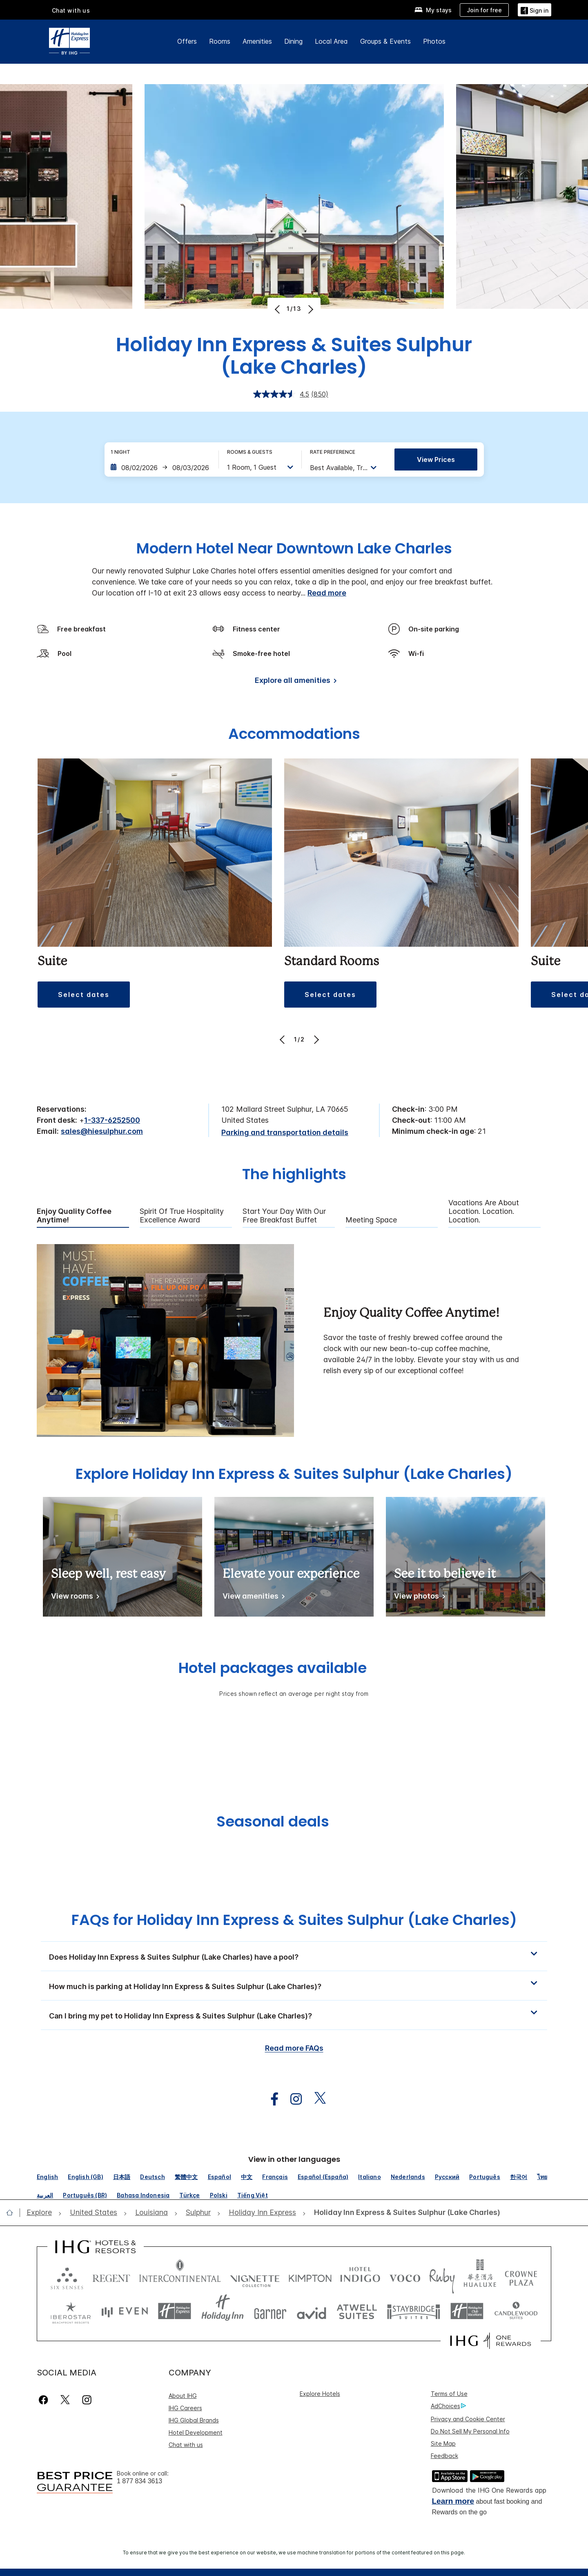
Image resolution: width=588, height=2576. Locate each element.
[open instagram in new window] (292, 2099)
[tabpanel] (294, 1340)
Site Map (443, 2443)
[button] (83, 994)
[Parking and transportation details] (284, 1133)
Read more (326, 593)
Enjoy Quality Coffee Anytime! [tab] (74, 1215)
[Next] (310, 309)
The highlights (294, 1175)
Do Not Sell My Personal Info (470, 2431)
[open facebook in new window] (270, 2099)
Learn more (453, 2501)
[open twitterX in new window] (315, 2099)
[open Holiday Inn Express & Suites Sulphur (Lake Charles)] (404, 2212)
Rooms (219, 41)
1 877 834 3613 (139, 2481)
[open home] (13, 2212)
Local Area (331, 41)
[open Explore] (42, 2212)
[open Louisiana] (151, 2212)
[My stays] (433, 10)
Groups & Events (385, 41)
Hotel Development (196, 2432)
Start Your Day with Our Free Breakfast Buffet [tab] (284, 1215)
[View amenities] (252, 1597)
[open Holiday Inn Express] (262, 2212)
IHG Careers (185, 2407)
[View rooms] (73, 1597)
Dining (293, 41)
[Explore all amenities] (294, 681)
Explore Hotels (320, 2393)
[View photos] (418, 1597)
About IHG (183, 2395)
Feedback (444, 2455)
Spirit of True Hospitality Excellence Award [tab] (182, 1215)
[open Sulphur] (198, 2212)
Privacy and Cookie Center (468, 2418)
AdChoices (448, 2406)
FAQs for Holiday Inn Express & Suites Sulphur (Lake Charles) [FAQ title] (294, 1919)
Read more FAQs (294, 2048)
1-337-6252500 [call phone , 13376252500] (112, 1120)
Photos (434, 41)
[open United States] (93, 2212)
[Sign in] (534, 9)
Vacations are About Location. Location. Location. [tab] (483, 1211)
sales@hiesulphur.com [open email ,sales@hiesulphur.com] (102, 1131)
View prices (436, 459)
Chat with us (71, 10)
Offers (187, 41)
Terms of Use (449, 2393)
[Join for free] (484, 10)
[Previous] (278, 309)
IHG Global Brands (194, 2420)
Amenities (257, 41)
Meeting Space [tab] (371, 1220)
